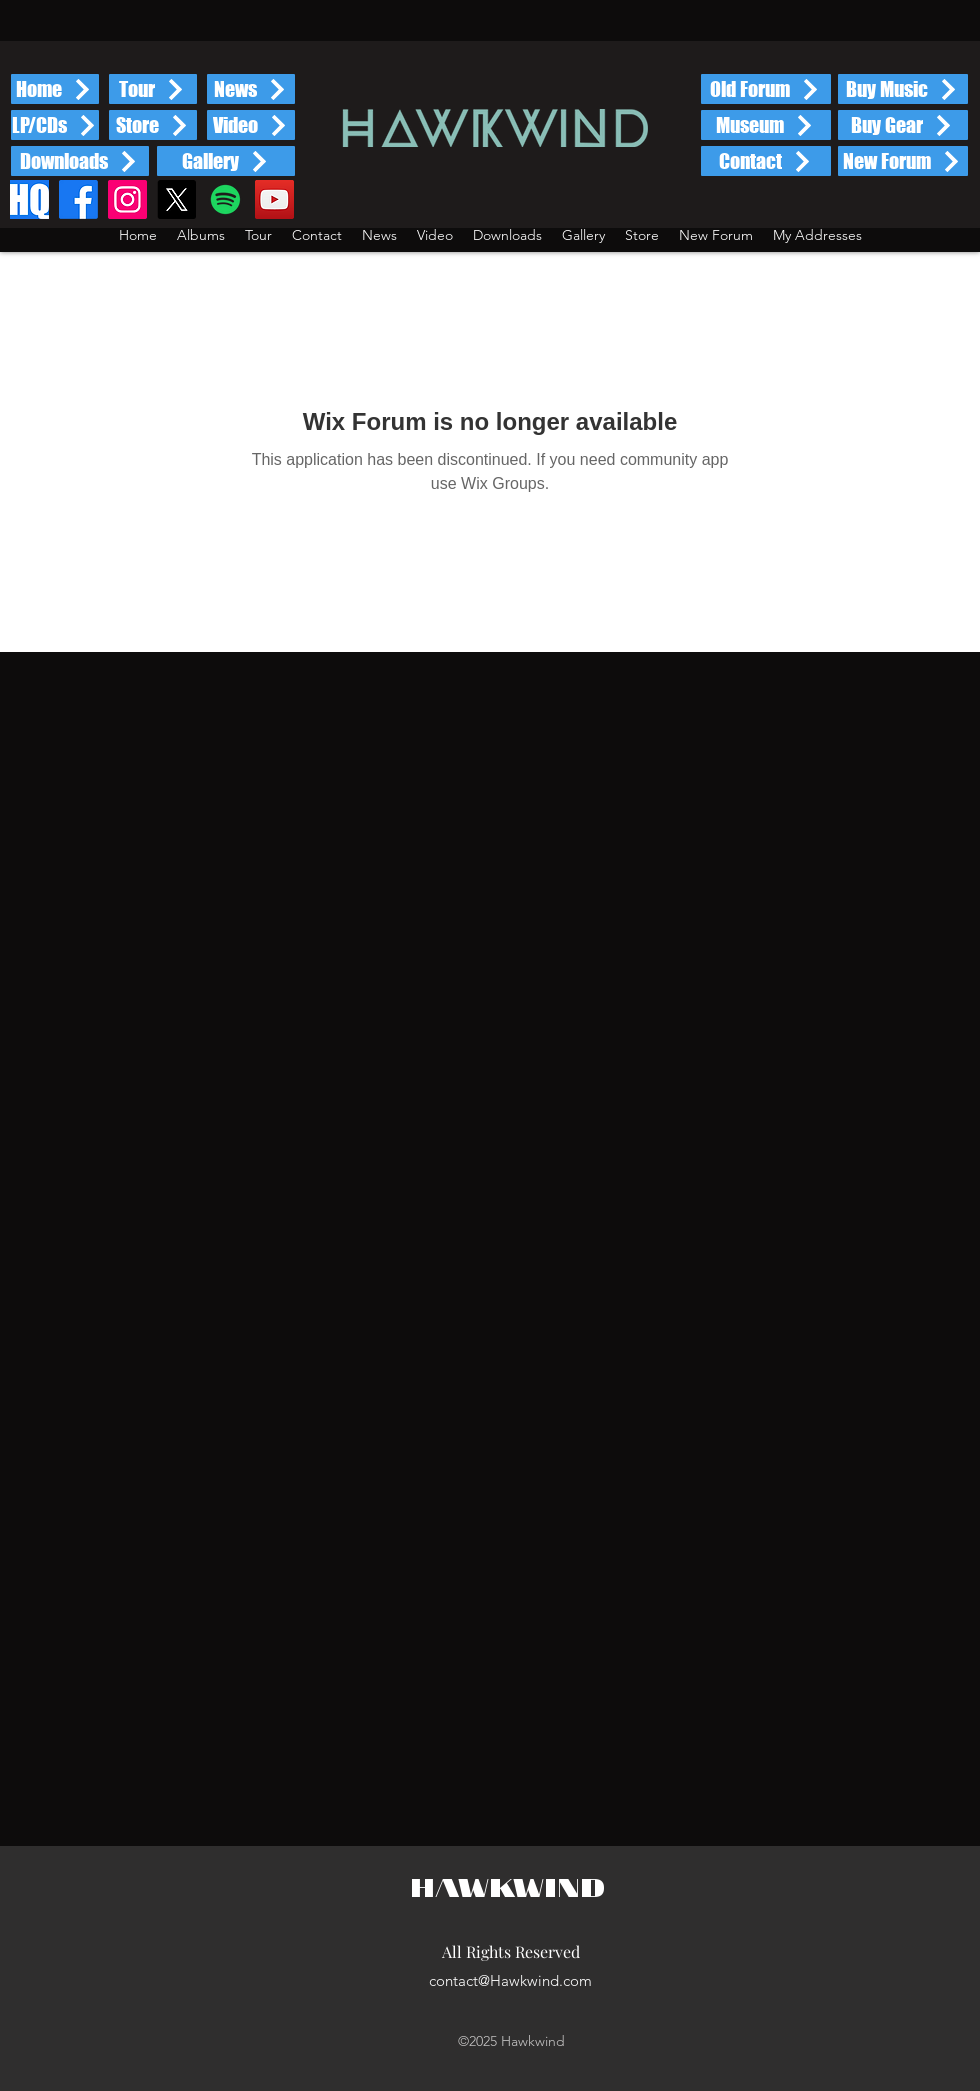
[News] (251, 89)
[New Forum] (903, 161)
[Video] (251, 125)
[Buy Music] (903, 89)
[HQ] (29, 199)
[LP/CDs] (55, 125)
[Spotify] (225, 199)
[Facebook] (78, 199)
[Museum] (766, 125)
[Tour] (153, 89)
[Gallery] (226, 161)
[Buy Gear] (903, 125)
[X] (176, 199)
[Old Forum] (766, 89)
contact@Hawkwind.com (510, 1980)
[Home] (55, 89)
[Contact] (766, 161)
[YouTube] (274, 199)
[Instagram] (127, 199)
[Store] (153, 125)
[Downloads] (80, 161)
